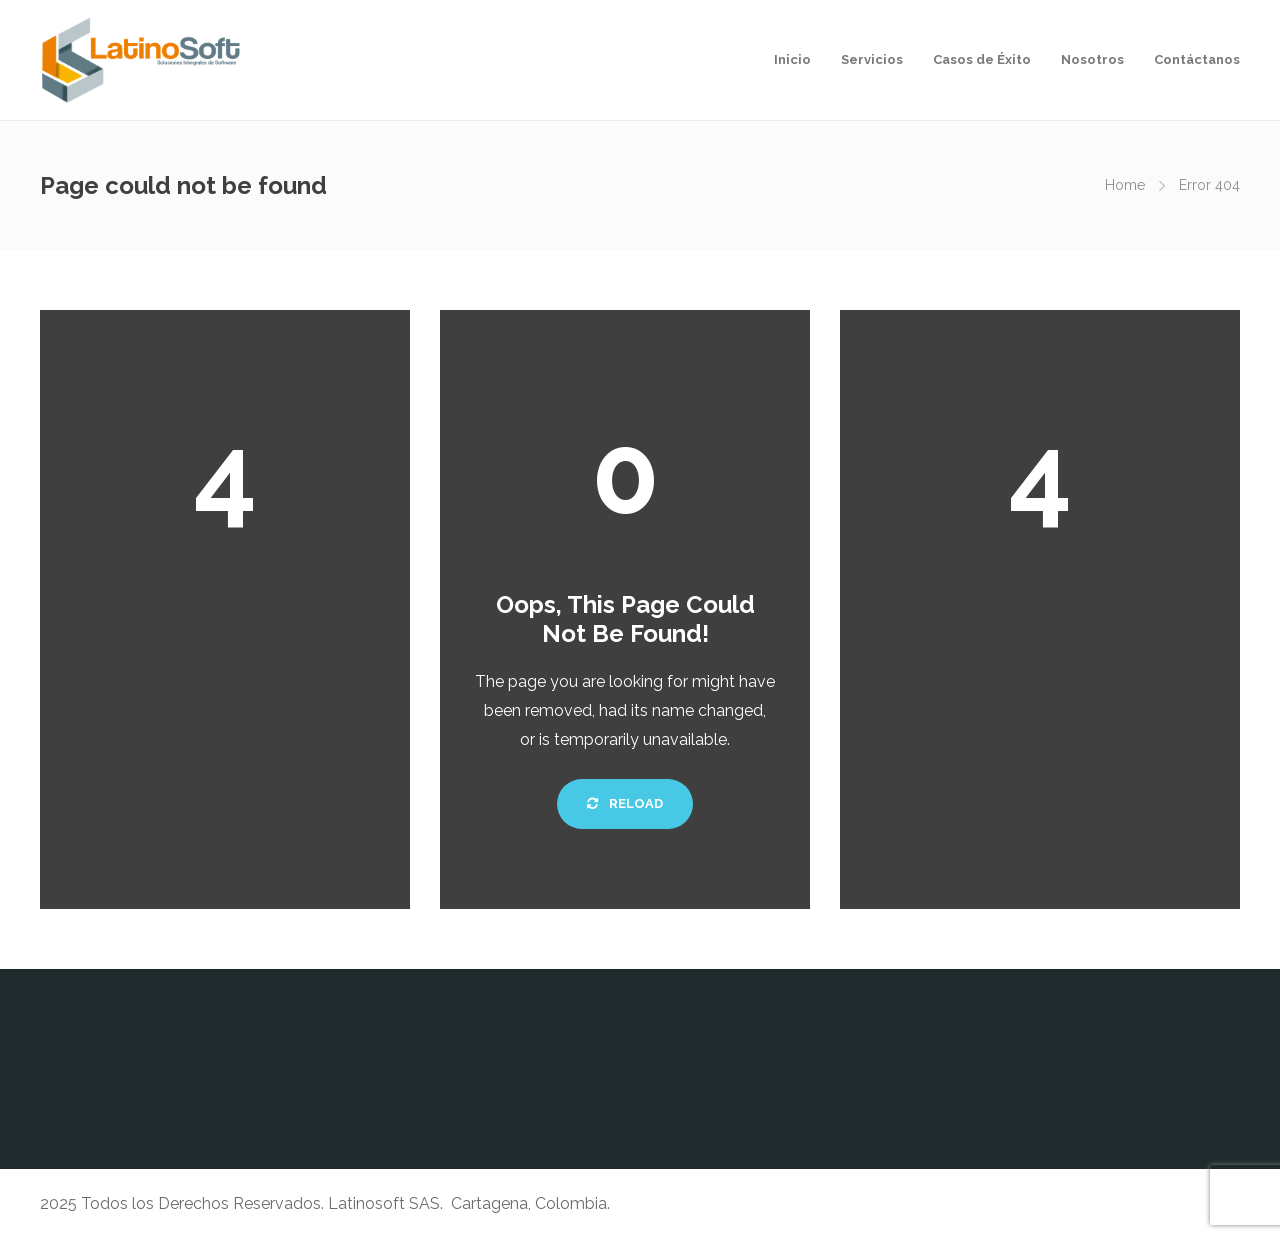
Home (1125, 185)
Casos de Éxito (982, 59)
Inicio (792, 59)
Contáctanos (1197, 59)
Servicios (872, 59)
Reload (625, 803)
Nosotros (1092, 59)
